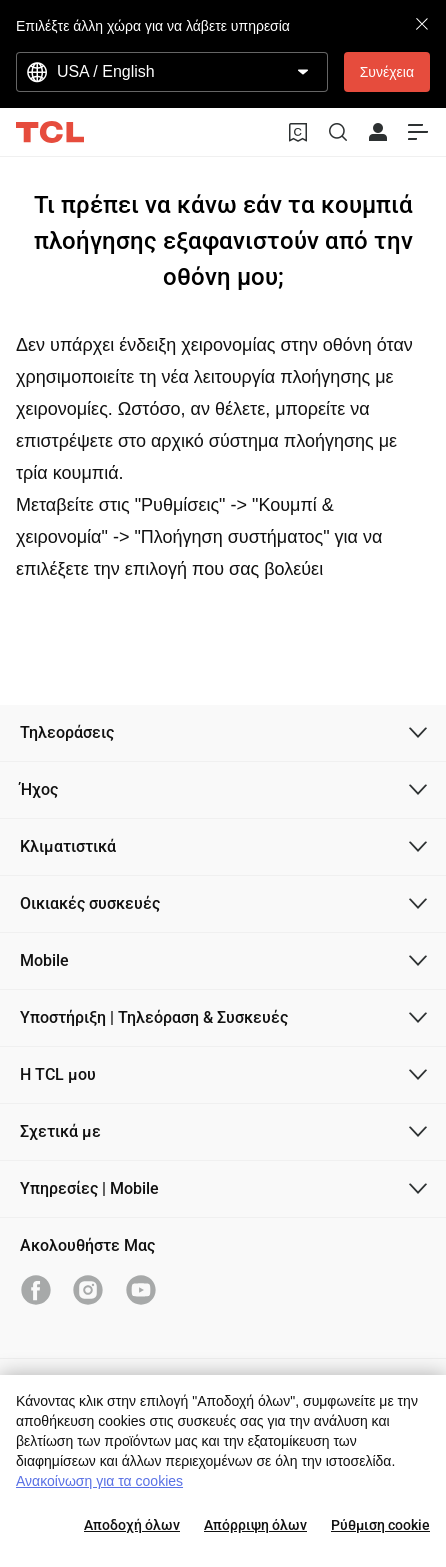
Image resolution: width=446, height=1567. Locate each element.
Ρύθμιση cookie (380, 1525)
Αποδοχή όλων (132, 1525)
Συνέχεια (387, 72)
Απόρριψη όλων (255, 1525)
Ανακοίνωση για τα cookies (99, 1481)
